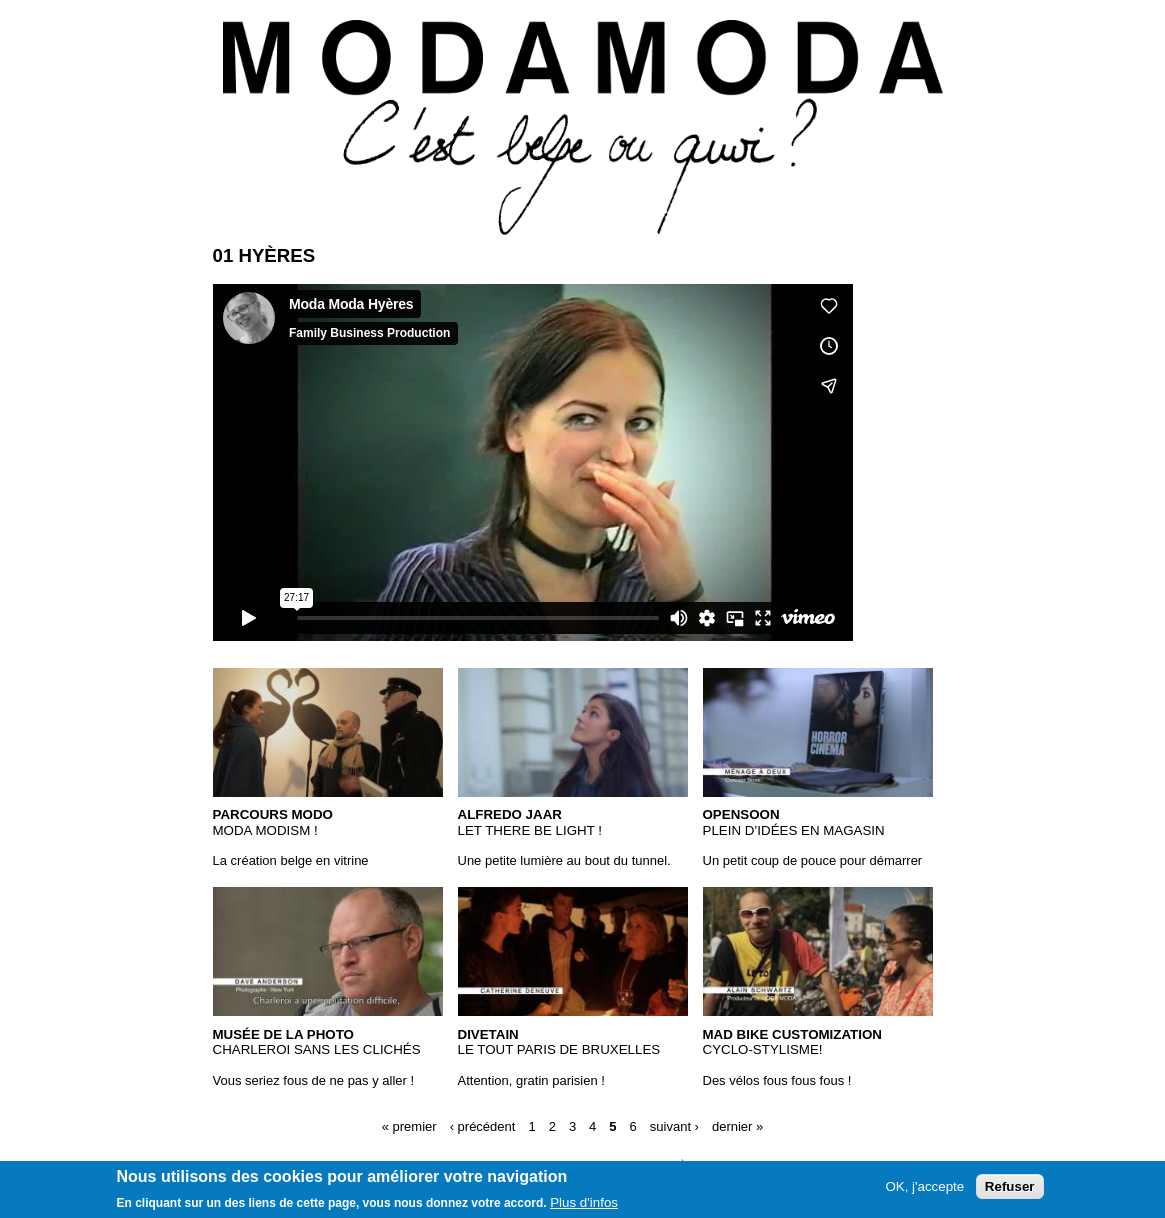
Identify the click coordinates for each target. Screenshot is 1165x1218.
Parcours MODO (273, 814)
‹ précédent (483, 1126)
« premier (409, 1126)
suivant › (674, 1126)
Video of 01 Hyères (533, 462)
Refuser (1010, 1186)
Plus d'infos (584, 1202)
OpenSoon (741, 814)
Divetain (488, 1034)
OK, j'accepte (924, 1186)
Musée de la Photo (283, 1034)
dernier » (737, 1126)
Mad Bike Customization (792, 1034)
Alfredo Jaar (510, 814)
